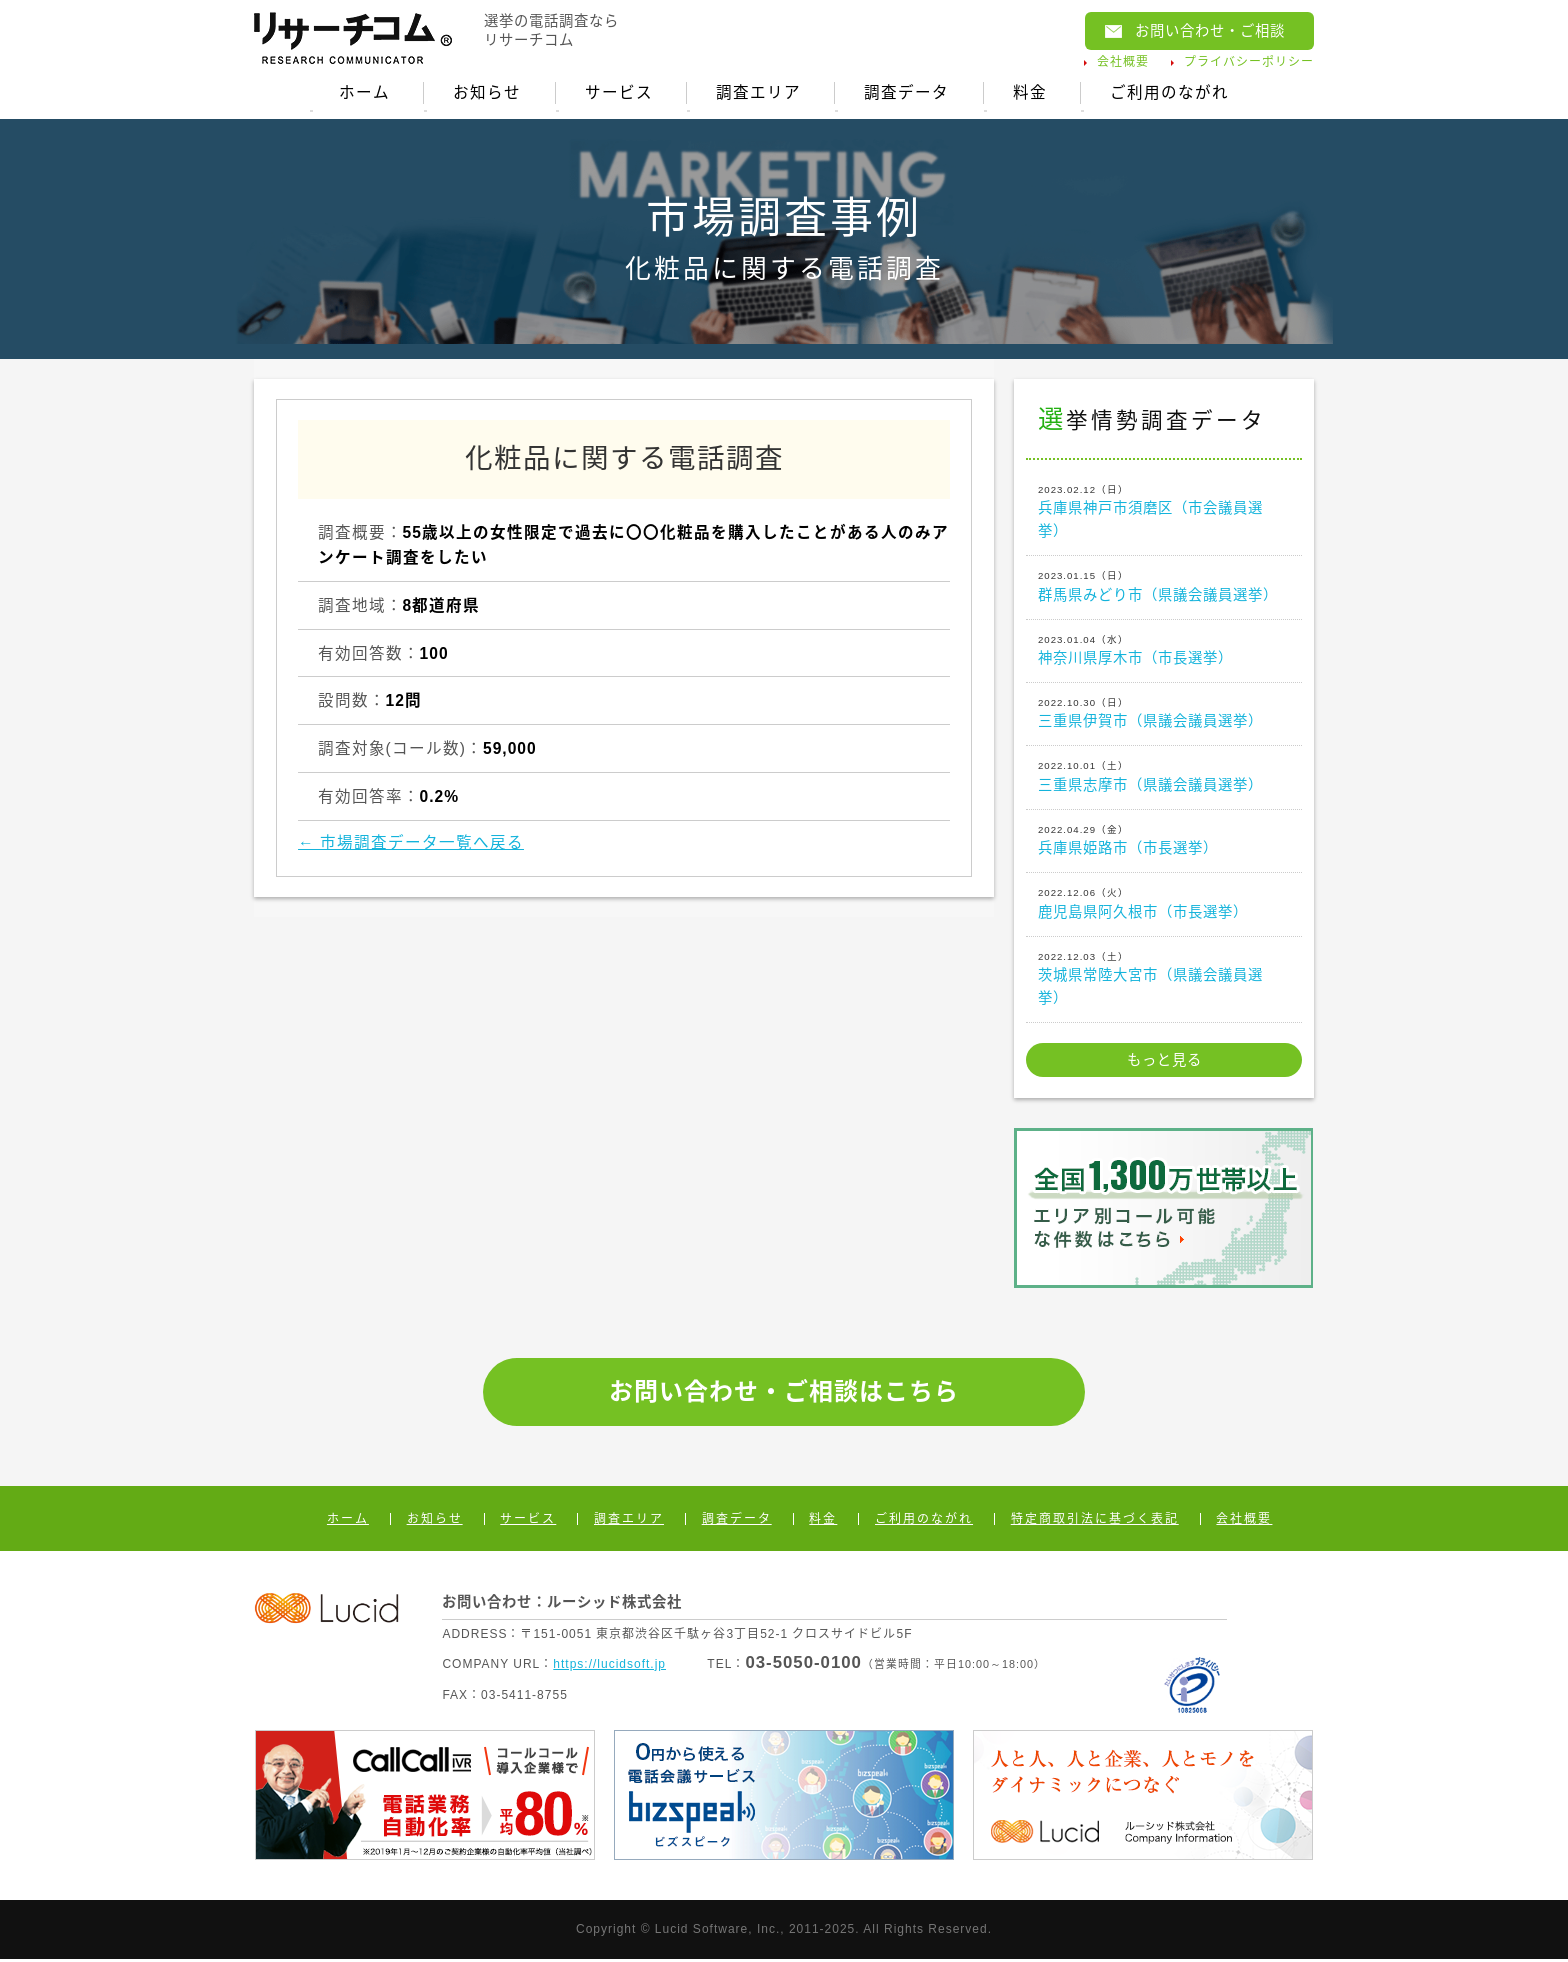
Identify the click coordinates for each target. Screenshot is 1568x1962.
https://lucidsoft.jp (609, 1667)
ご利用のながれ (1172, 94)
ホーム (361, 94)
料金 (1032, 94)
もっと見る (1164, 1063)
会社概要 (1123, 62)
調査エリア (758, 94)
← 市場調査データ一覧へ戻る (411, 845)
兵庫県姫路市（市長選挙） (1164, 842)
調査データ (907, 94)
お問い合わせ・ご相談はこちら (784, 1394)
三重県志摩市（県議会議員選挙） (1164, 778)
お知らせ (485, 94)
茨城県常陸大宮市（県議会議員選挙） (1164, 979)
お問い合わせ (1210, 31)
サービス (618, 94)
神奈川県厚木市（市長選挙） (1164, 652)
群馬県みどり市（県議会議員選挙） (1164, 588)
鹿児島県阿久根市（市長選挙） (1164, 905)
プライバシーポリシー (1249, 62)
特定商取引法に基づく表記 (1095, 1522)
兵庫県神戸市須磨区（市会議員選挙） (1164, 513)
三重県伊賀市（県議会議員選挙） (1164, 715)
